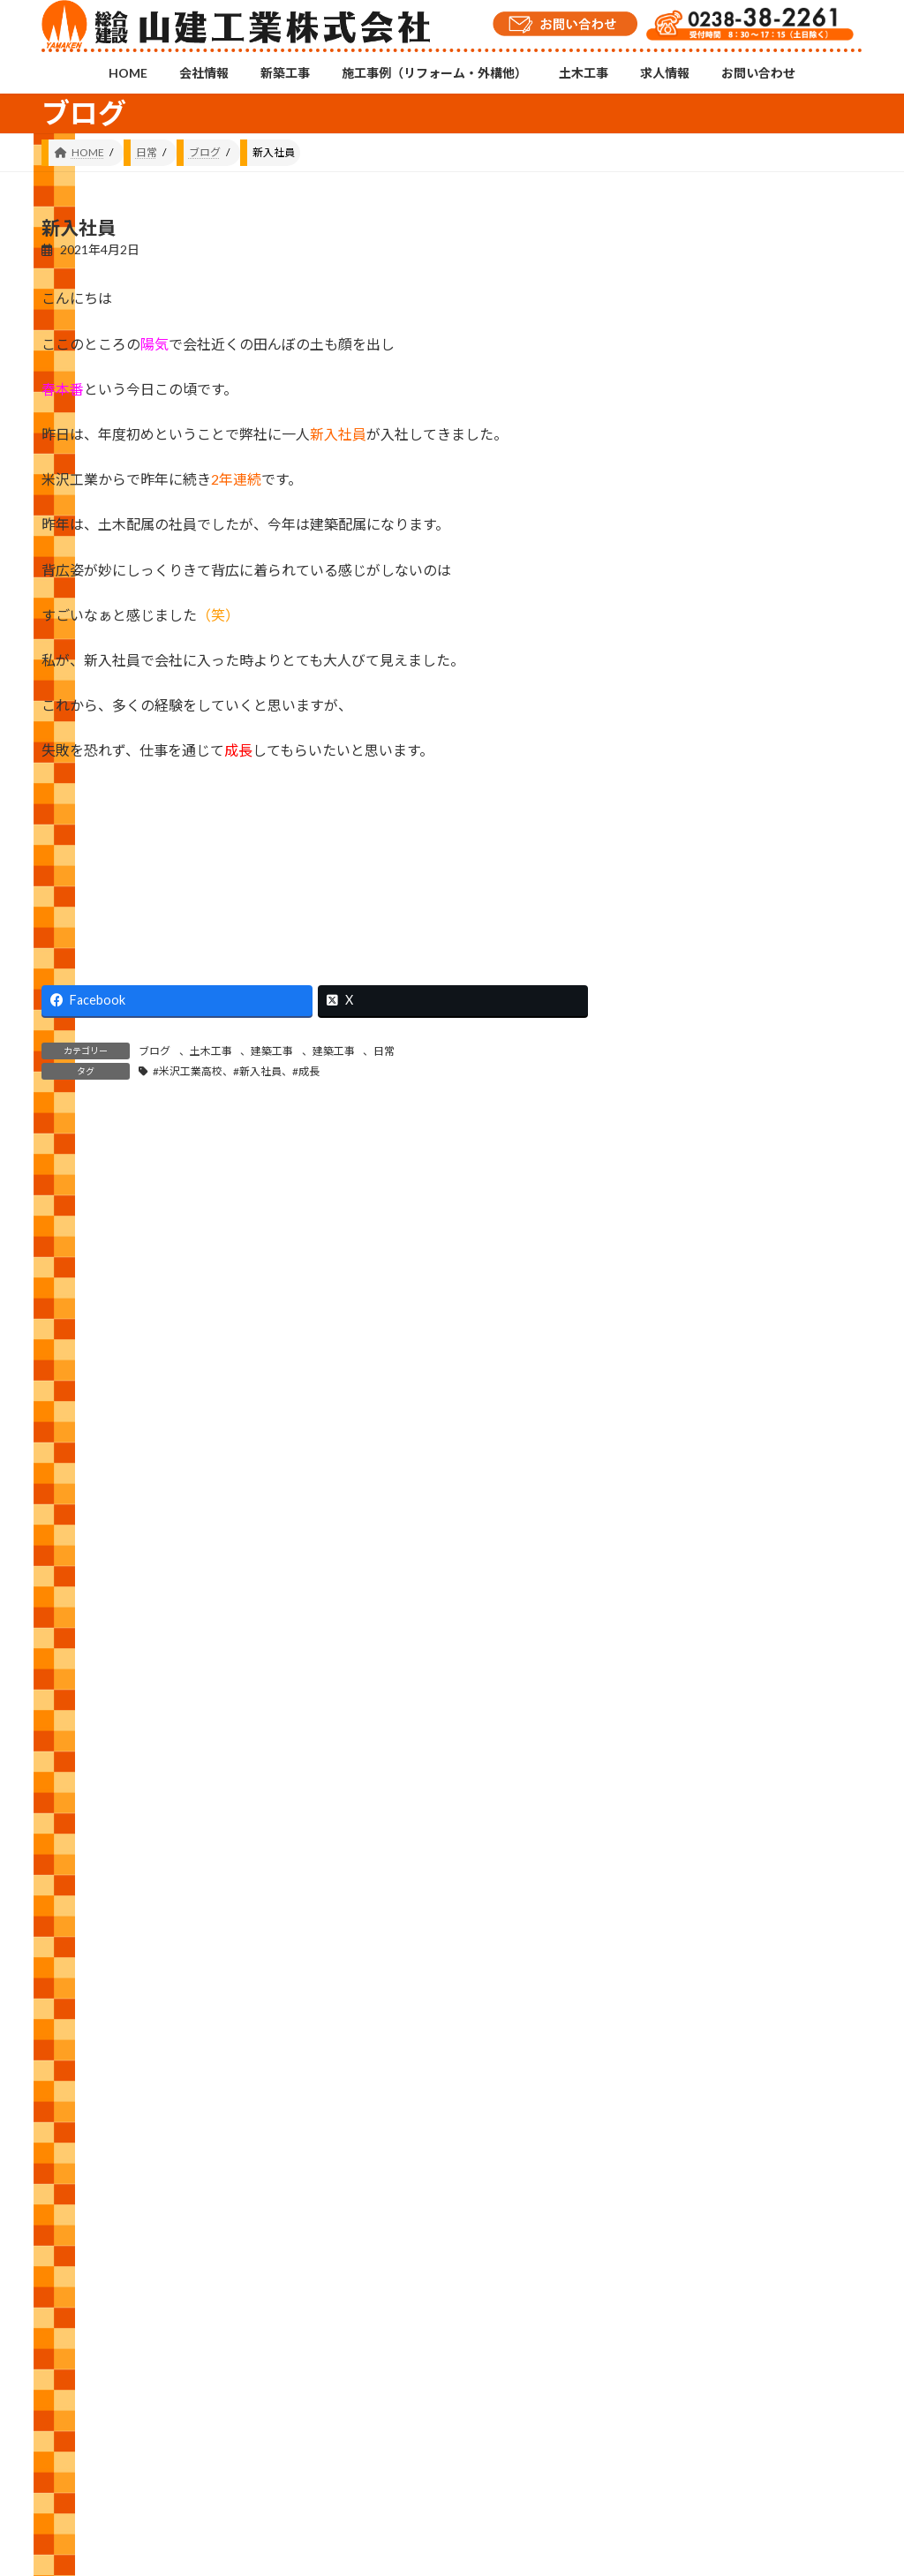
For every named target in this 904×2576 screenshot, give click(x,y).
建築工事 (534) (699, 1615)
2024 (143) (689, 1886)
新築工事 (223, 2455)
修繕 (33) (683, 1507)
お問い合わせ (657, 2455)
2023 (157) (689, 1940)
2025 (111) (689, 1834)
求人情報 (570, 2455)
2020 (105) (689, 2101)
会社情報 (146, 2455)
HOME (74, 2455)
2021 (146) (689, 2047)
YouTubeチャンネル (732, 2378)
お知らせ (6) (692, 1454)
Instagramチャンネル (452, 2370)
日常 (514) (687, 1668)
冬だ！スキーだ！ (817, 1075)
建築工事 (272, 1051)
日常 (384, 1051)
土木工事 (211, 1051)
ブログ (154, 1051)
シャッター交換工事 (817, 800)
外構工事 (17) (696, 1561)
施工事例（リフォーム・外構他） (358, 2455)
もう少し (810, 501)
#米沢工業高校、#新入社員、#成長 (236, 1071)
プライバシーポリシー (777, 2455)
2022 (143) (689, 1994)
